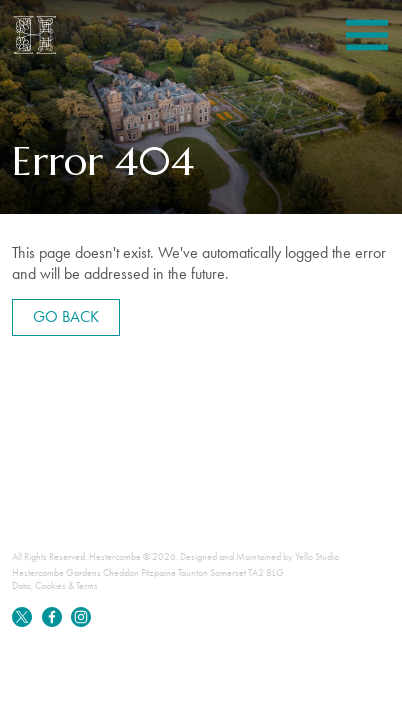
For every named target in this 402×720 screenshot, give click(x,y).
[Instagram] (81, 623)
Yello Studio (317, 556)
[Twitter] (23, 623)
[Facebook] (53, 623)
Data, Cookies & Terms (55, 585)
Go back (66, 316)
